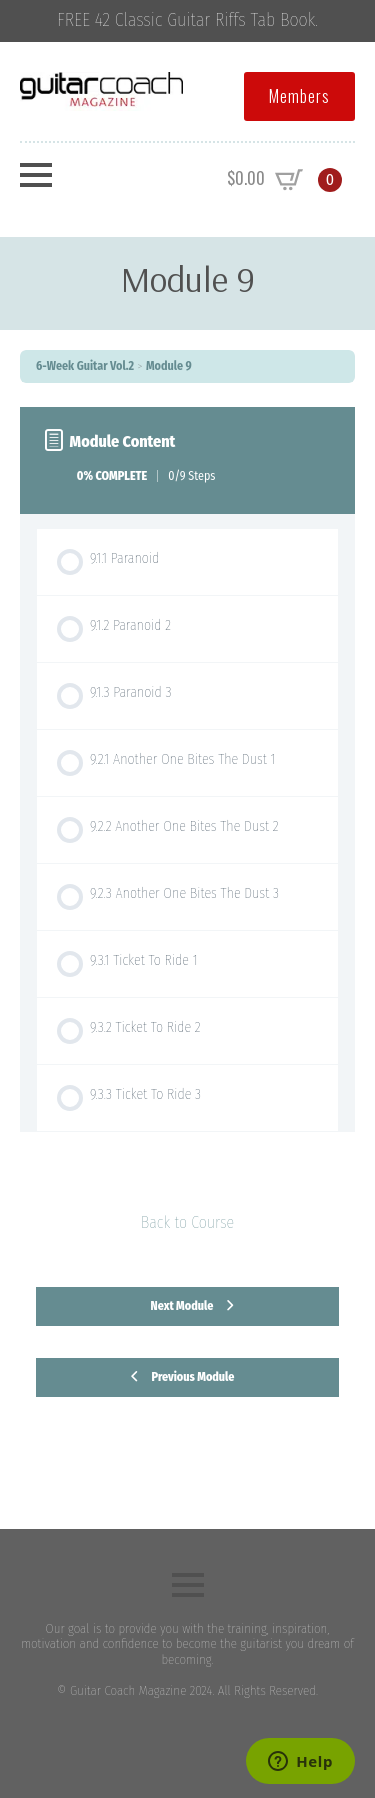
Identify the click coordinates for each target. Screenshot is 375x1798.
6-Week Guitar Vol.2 (85, 366)
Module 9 (169, 366)
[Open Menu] (36, 175)
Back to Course (187, 1222)
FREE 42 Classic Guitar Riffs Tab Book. (187, 20)
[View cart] (284, 180)
